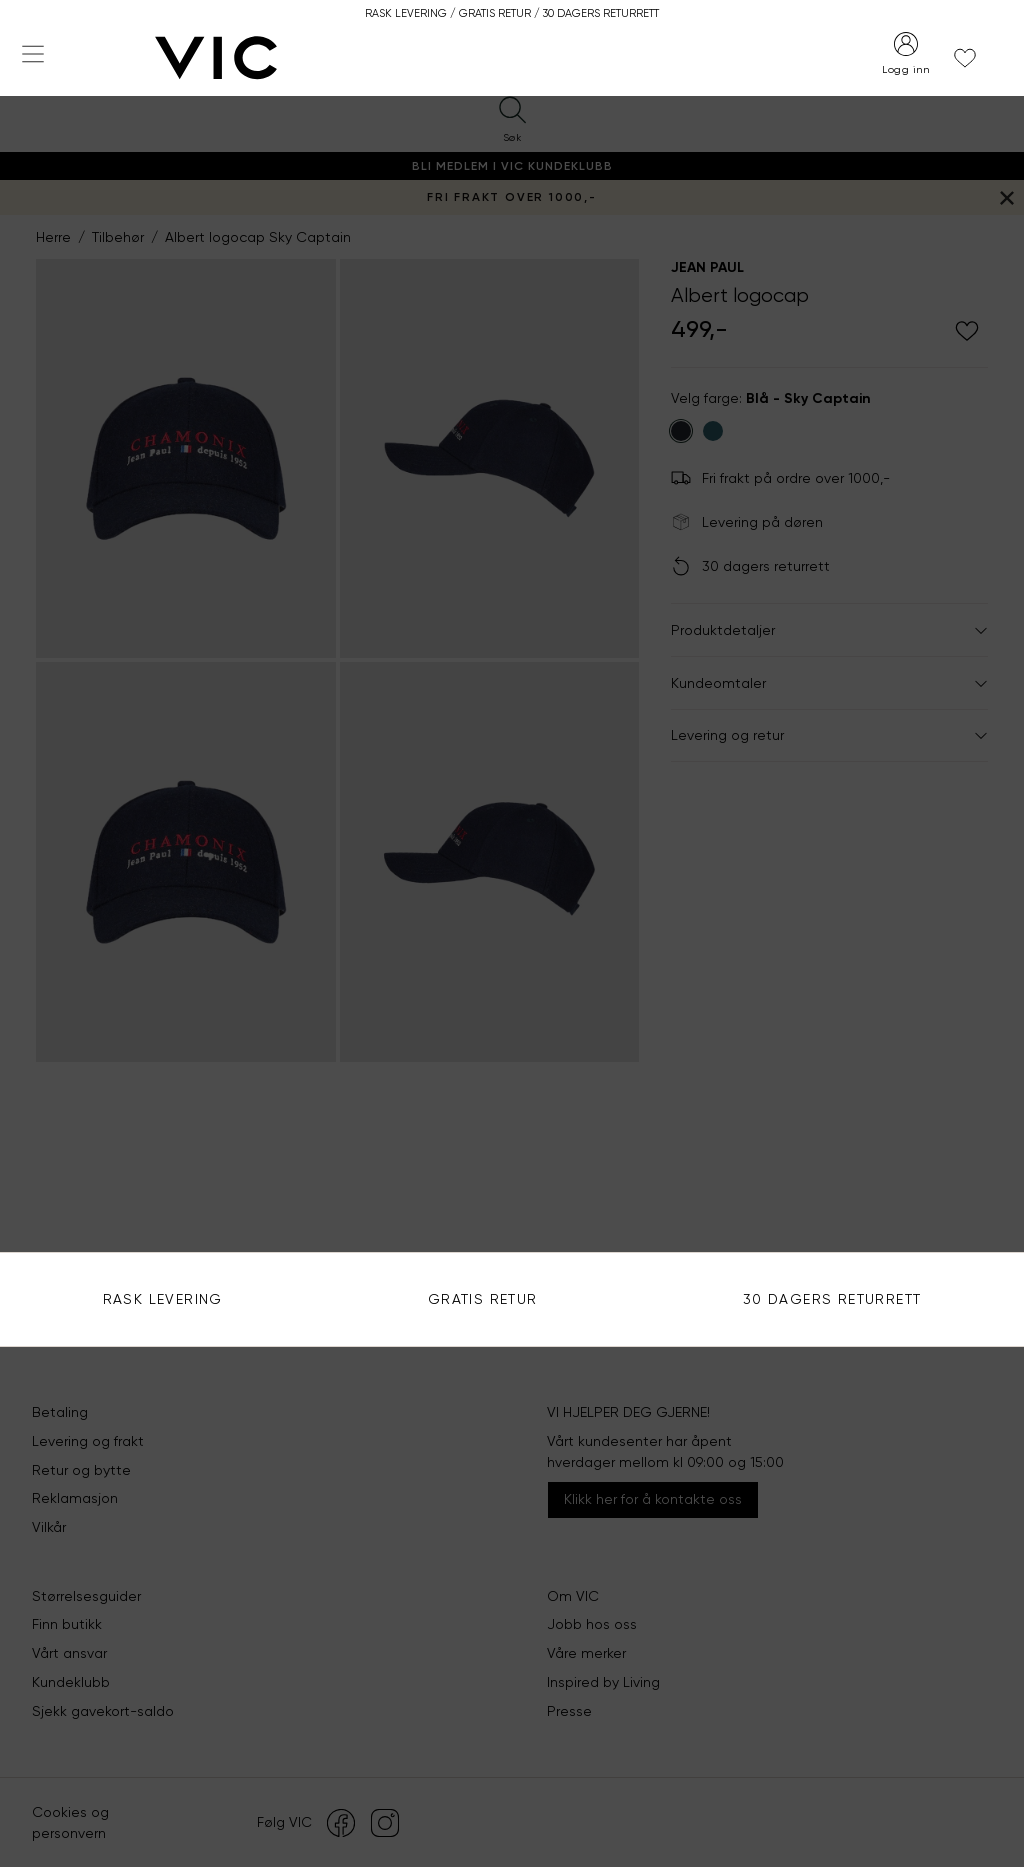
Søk (968, 376)
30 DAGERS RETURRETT (832, 1299)
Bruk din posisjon (706, 435)
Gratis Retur (483, 1299)
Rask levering (163, 1299)
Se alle (674, 581)
